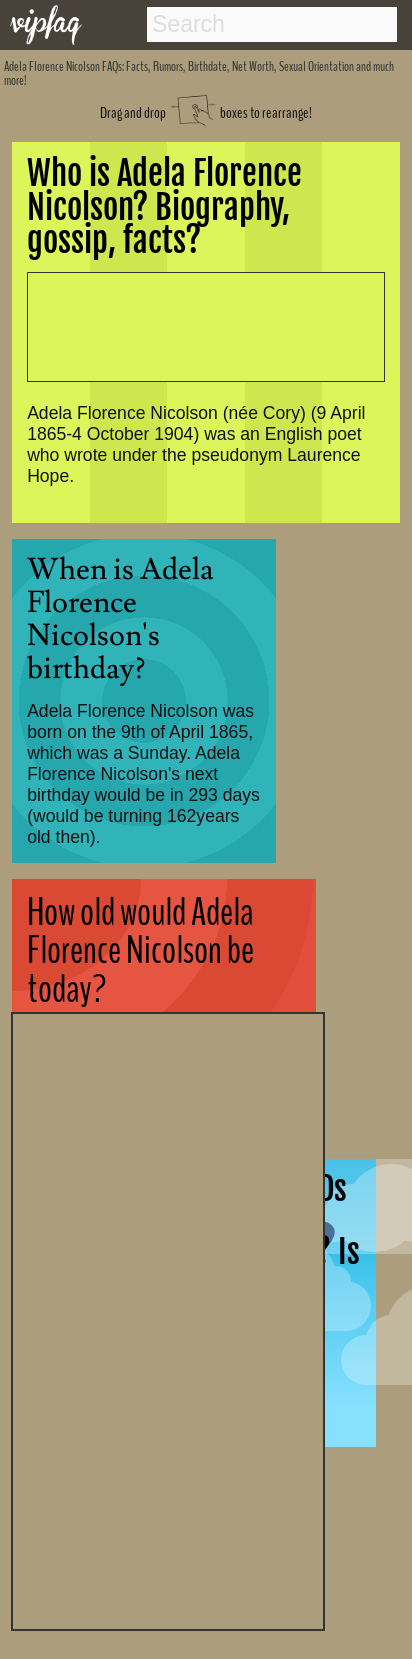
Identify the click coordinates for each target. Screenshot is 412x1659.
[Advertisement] (168, 1319)
